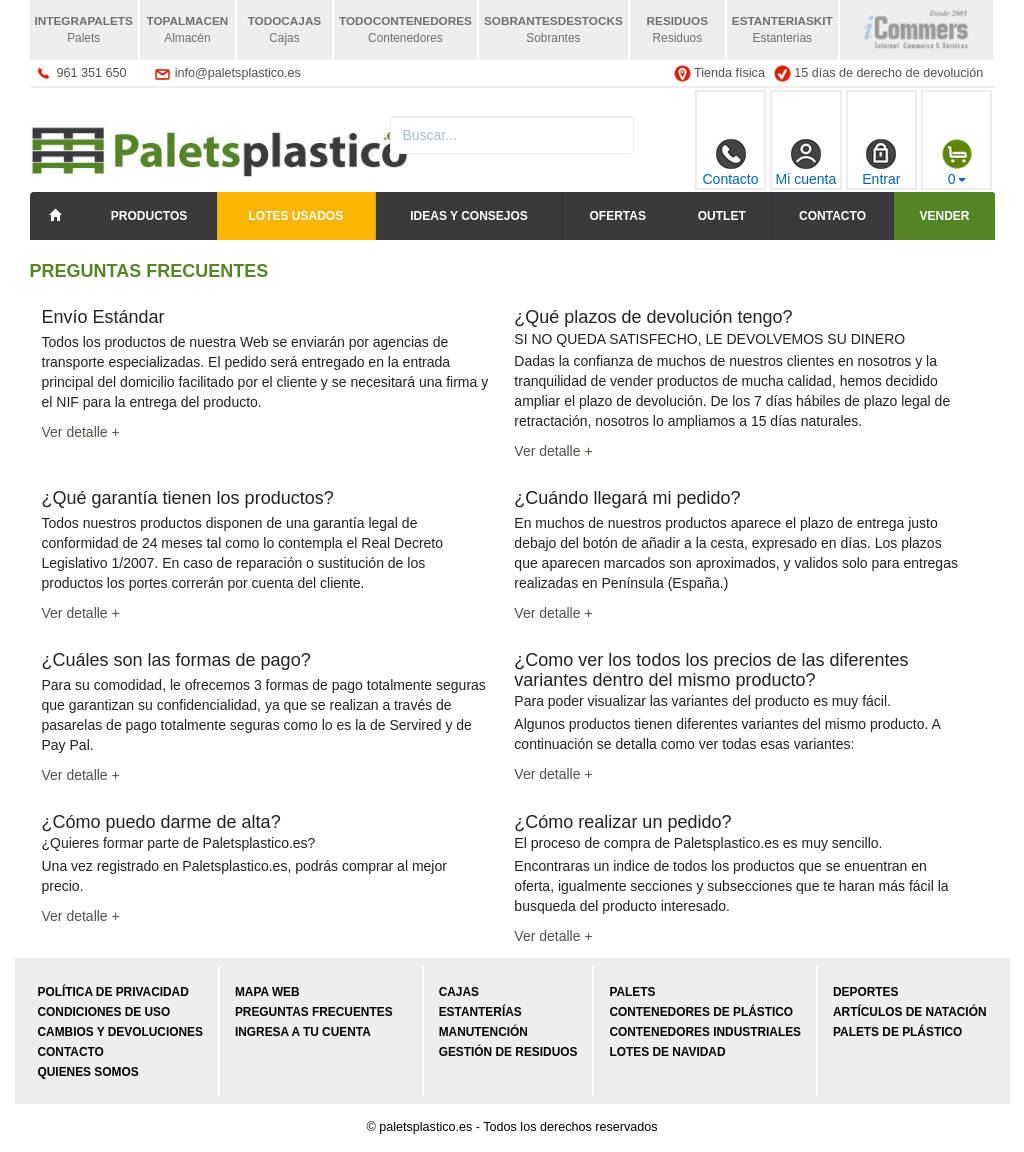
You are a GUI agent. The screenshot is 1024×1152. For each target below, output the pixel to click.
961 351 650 (92, 73)
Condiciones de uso (104, 1012)
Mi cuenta (806, 163)
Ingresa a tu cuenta (303, 1032)
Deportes (865, 992)
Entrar (881, 163)
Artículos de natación (909, 1012)
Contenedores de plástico (701, 1012)
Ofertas (617, 216)
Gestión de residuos (508, 1052)
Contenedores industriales (705, 1032)
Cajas (459, 992)
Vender (944, 216)
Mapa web (267, 992)
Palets (632, 992)
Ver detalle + (81, 432)
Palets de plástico (897, 1032)
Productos (149, 216)
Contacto (730, 163)
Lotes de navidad (667, 1052)
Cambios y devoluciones (120, 1032)
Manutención (483, 1032)
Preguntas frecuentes (314, 1012)
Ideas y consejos (469, 216)
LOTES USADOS (296, 216)
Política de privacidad (113, 992)
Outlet (722, 216)
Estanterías (480, 1012)
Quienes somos (88, 1072)
